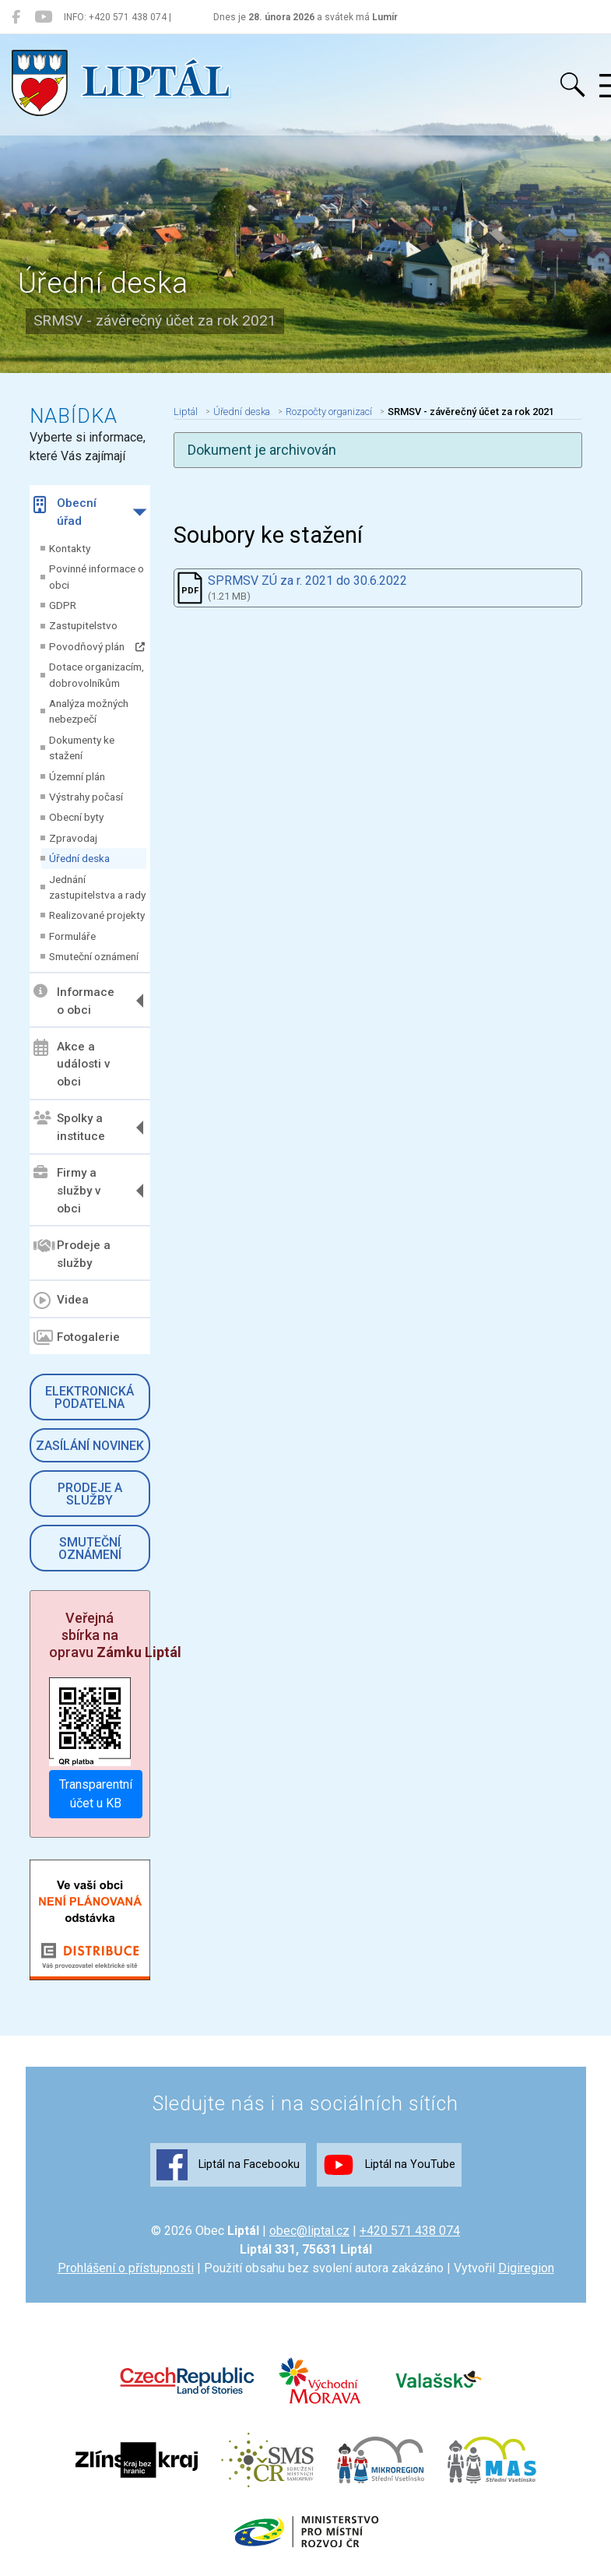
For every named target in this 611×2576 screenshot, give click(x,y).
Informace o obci (73, 1000)
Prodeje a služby (72, 1253)
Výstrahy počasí (86, 796)
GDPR (62, 605)
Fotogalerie (76, 1337)
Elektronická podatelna (89, 1397)
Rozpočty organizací (329, 411)
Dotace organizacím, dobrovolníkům (96, 674)
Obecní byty (76, 817)
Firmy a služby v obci (67, 1191)
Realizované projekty (97, 915)
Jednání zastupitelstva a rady (97, 887)
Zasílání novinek (90, 1445)
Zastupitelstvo (83, 625)
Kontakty (69, 548)
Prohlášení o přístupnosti (126, 2268)
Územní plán (77, 776)
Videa (61, 1300)
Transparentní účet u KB (95, 1794)
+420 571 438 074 (410, 2230)
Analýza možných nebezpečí (88, 711)
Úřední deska (79, 858)
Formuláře (72, 936)
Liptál (186, 411)
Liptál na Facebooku (228, 2164)
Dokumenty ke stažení (81, 748)
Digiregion (526, 2268)
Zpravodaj (73, 838)
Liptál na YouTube (389, 2164)
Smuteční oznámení (94, 956)
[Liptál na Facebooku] (16, 17)
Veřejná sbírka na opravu (115, 1634)
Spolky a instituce (69, 1127)
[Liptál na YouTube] (43, 17)
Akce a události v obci (72, 1064)
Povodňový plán (97, 646)
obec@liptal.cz (309, 2230)
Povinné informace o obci (96, 576)
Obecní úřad (65, 512)
